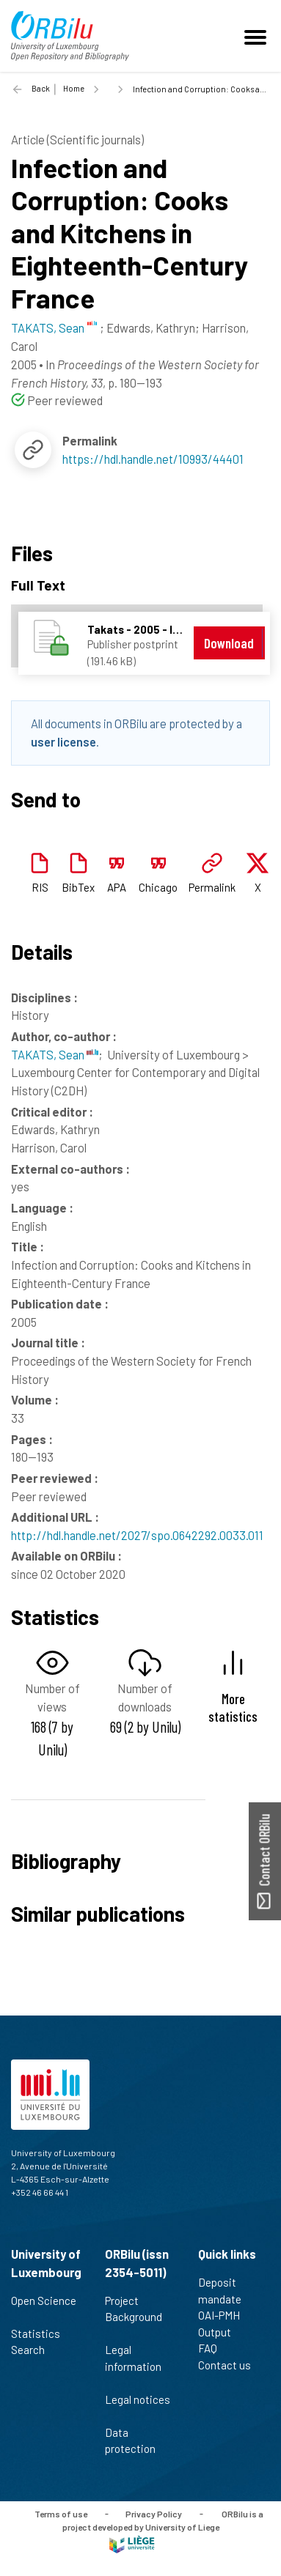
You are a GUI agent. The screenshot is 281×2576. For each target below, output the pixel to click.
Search (34, 2349)
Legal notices (137, 2407)
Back (41, 88)
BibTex (78, 887)
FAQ (214, 2348)
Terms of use (60, 2513)
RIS (40, 887)
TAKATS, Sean (54, 1054)
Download (229, 642)
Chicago (158, 887)
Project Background (133, 2316)
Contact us (230, 2365)
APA (116, 887)
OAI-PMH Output (221, 2324)
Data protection (136, 2441)
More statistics (233, 1707)
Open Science (43, 2308)
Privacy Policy (153, 2513)
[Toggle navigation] (257, 36)
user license (63, 741)
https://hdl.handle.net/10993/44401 (153, 458)
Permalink (212, 887)
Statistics (42, 2333)
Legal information (133, 2365)
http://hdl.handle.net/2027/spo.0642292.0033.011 (137, 1535)
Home (73, 88)
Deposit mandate (226, 2291)
